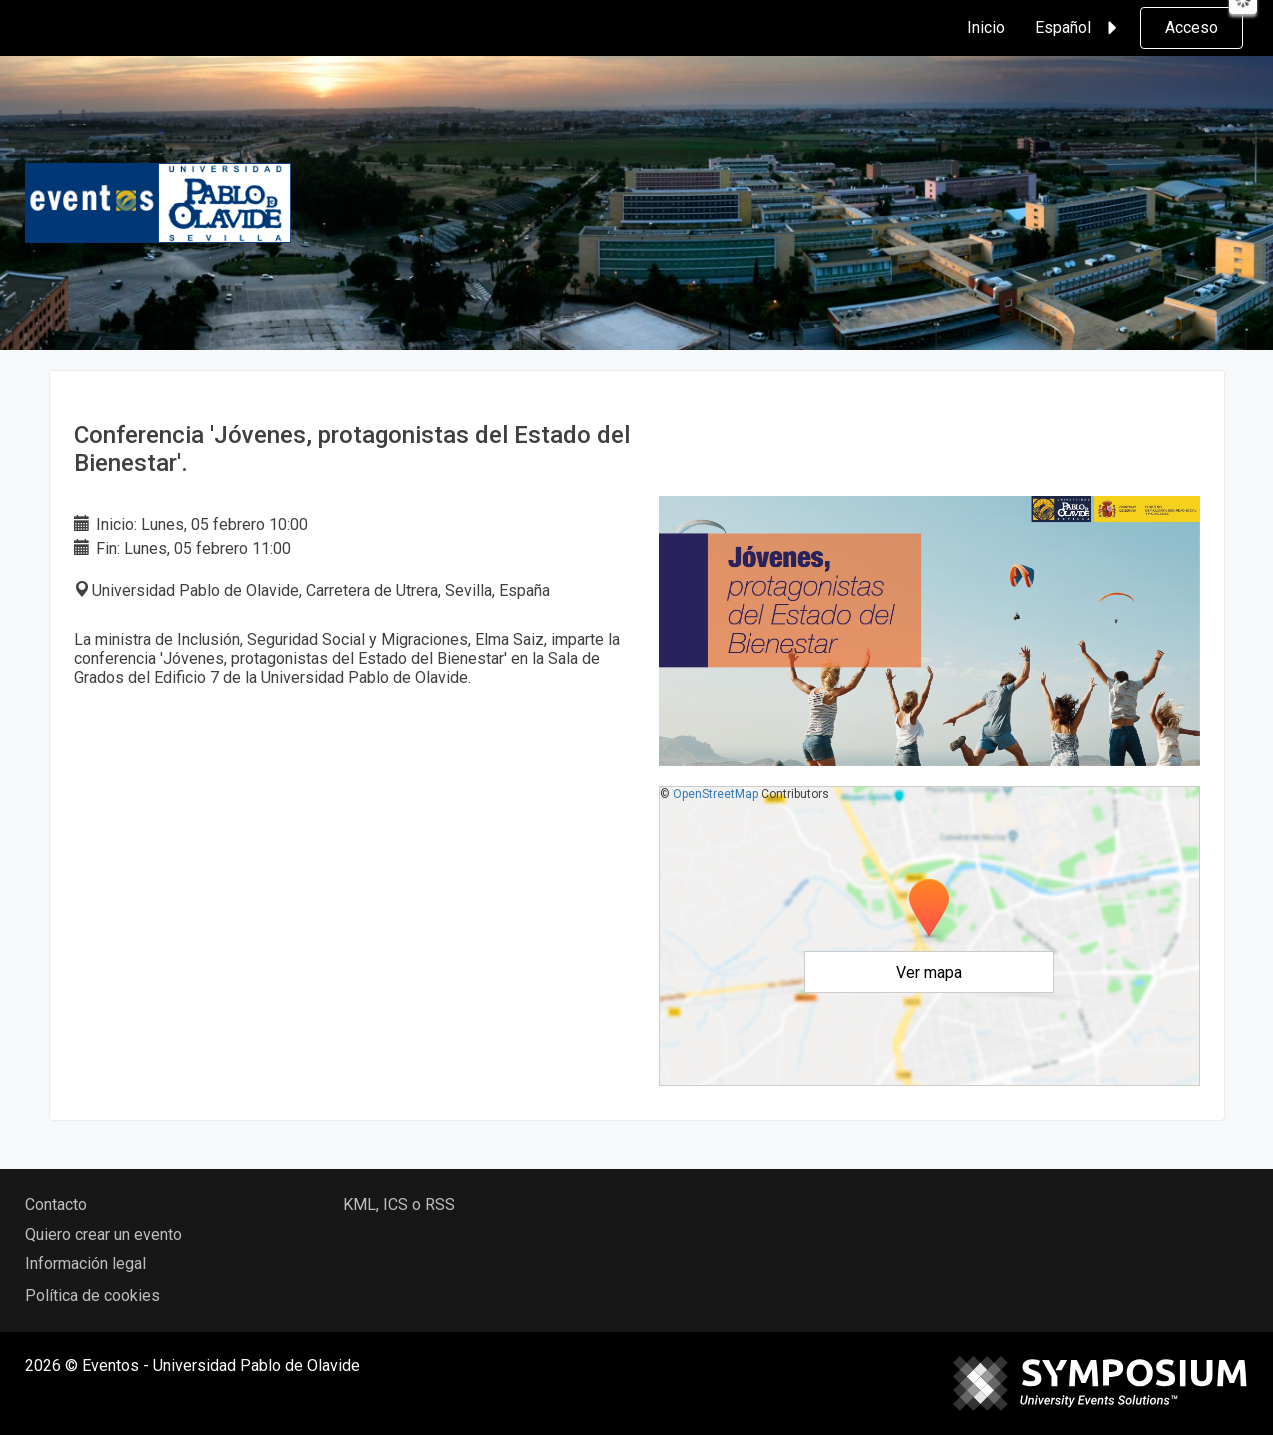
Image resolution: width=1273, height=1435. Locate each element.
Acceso (1191, 27)
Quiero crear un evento (103, 1234)
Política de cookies (92, 1295)
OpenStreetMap (715, 794)
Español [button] (1079, 28)
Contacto (56, 1204)
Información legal (85, 1263)
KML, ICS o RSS (399, 1204)
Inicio (986, 27)
